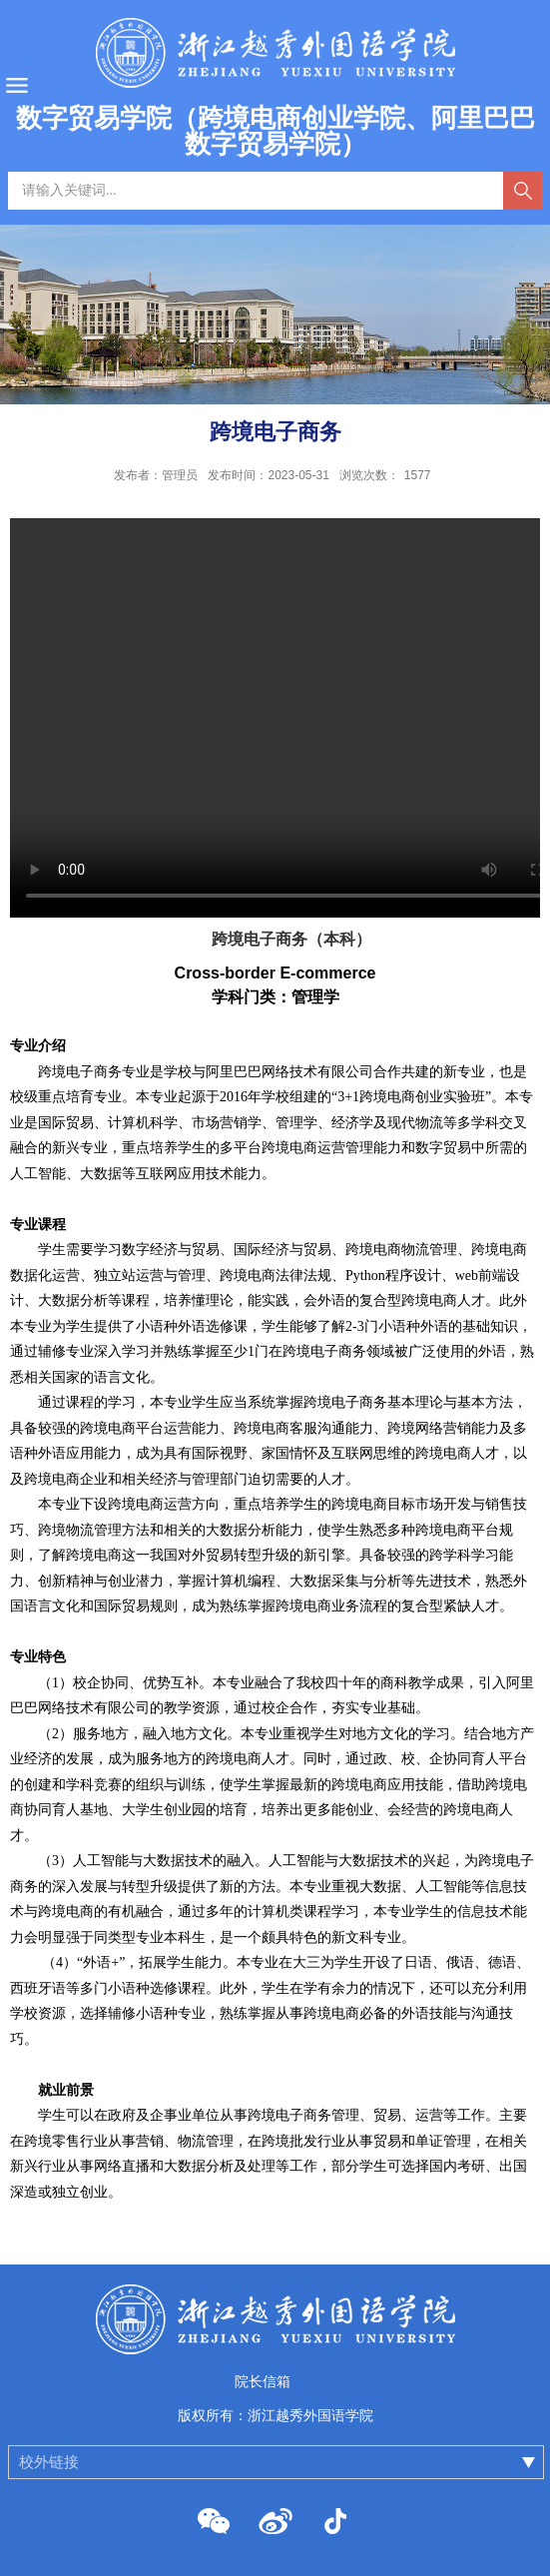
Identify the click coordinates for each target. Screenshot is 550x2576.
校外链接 (49, 2461)
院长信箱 (262, 2381)
